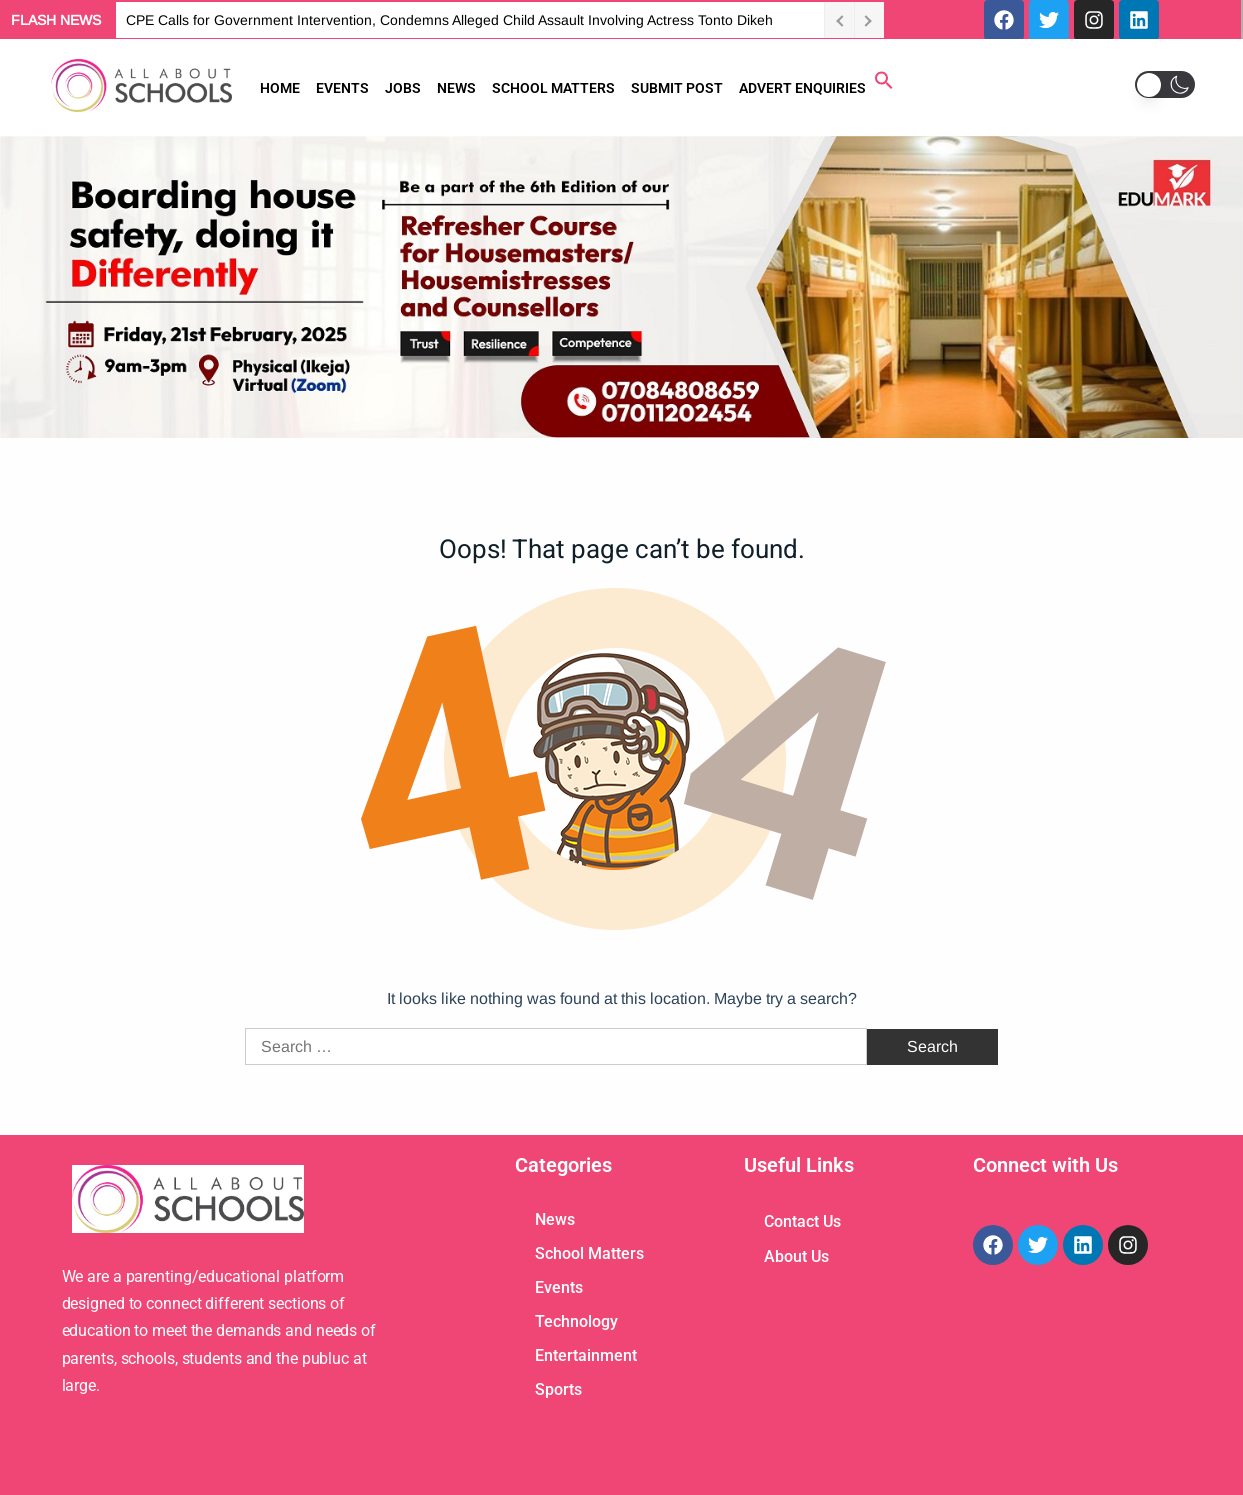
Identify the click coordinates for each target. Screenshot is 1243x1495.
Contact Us (802, 1221)
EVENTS (342, 88)
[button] (884, 84)
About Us (796, 1256)
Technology (576, 1321)
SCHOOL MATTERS (553, 88)
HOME (280, 88)
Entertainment (586, 1355)
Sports (558, 1389)
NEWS (456, 88)
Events (559, 1287)
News (555, 1219)
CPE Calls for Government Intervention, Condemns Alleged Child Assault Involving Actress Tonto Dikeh (449, 20)
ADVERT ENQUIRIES (802, 88)
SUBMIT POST (677, 88)
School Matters (589, 1253)
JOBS (403, 88)
